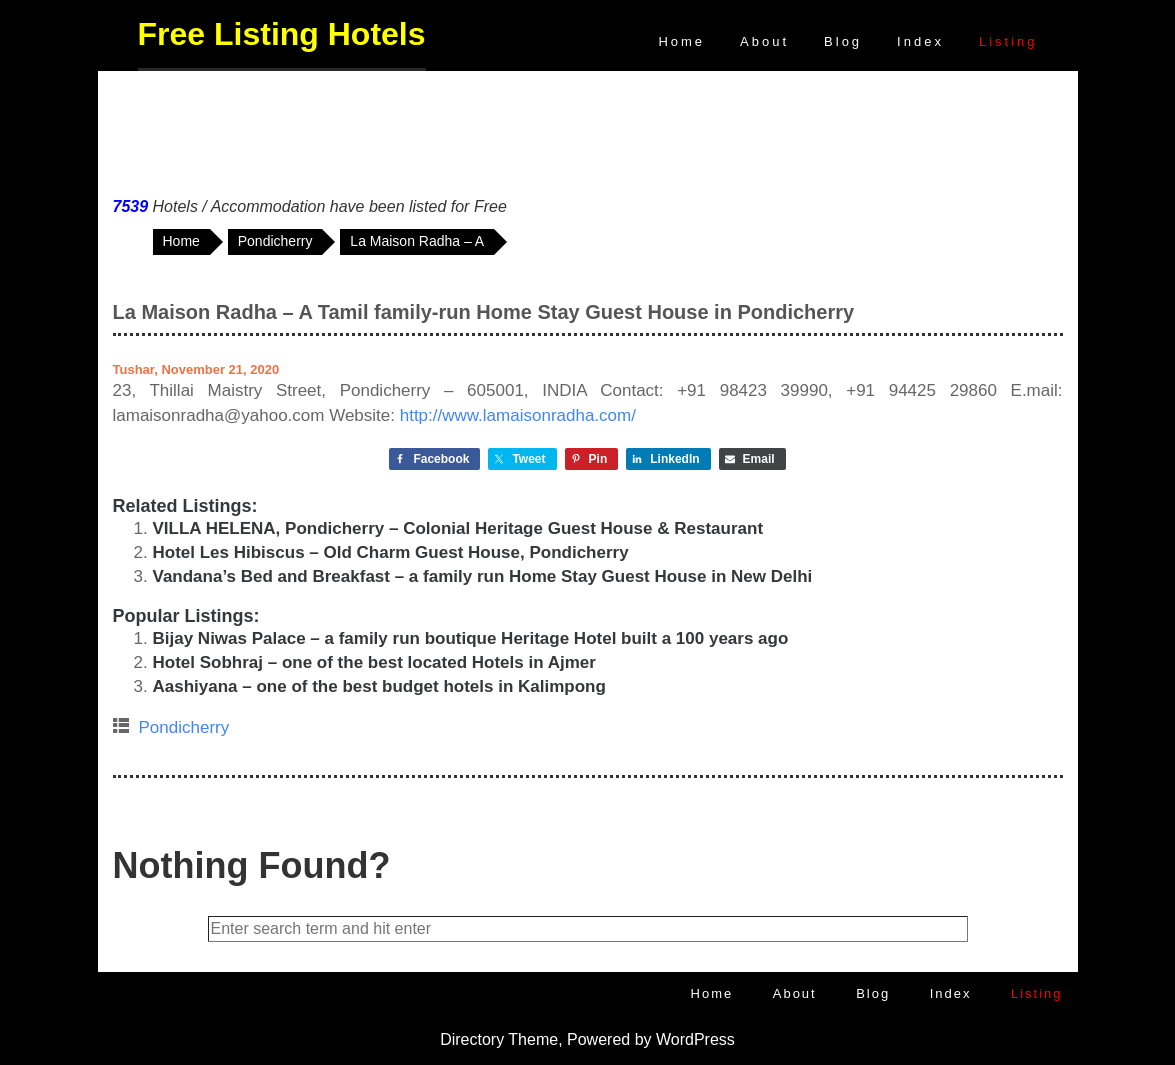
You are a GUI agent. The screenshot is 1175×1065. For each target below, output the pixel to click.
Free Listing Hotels (282, 34)
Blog (843, 41)
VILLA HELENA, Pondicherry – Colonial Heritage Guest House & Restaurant (458, 528)
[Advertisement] (588, 129)
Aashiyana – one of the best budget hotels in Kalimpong (379, 686)
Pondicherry (184, 727)
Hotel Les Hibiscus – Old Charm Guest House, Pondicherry (391, 552)
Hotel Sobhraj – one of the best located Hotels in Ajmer (374, 662)
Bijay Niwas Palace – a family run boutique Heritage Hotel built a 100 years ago (471, 638)
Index (920, 41)
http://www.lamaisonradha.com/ (518, 415)
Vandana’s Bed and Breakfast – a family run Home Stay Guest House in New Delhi (483, 576)
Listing (1008, 41)
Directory (472, 1039)
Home (681, 41)
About (764, 41)
